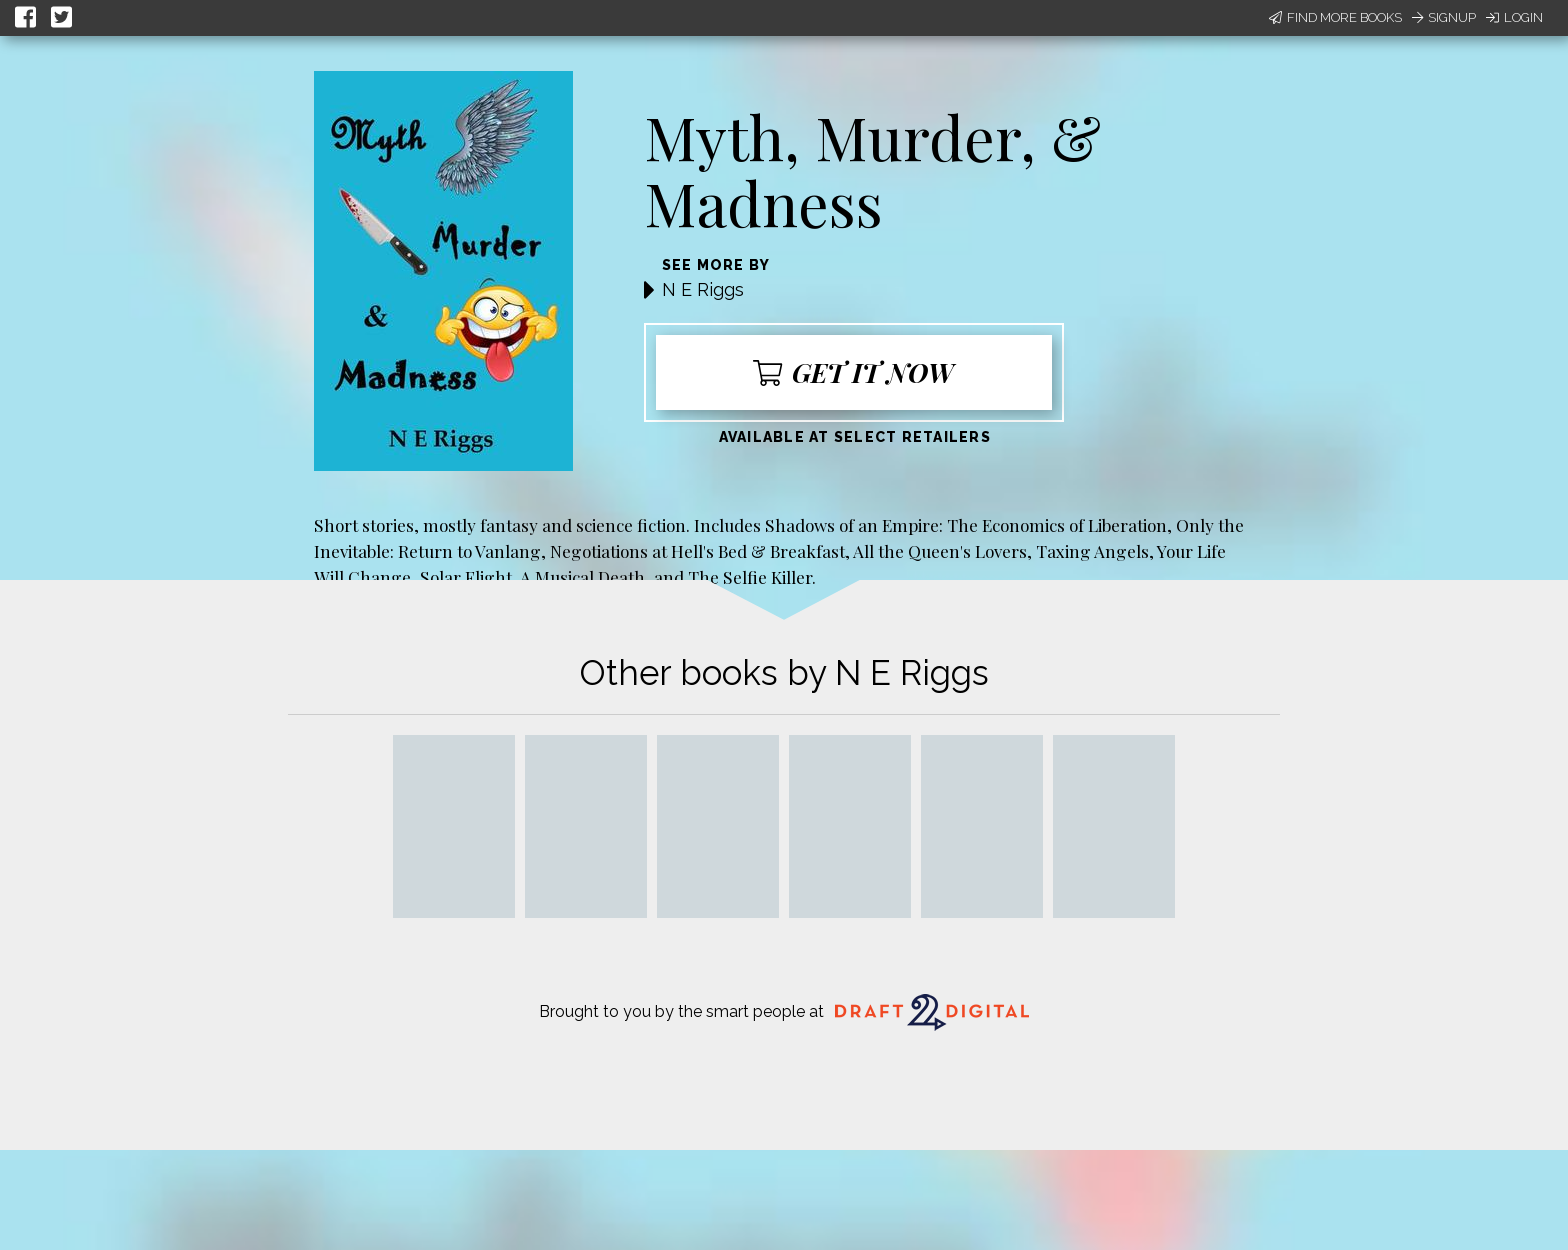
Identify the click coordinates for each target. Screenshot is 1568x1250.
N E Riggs (703, 289)
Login (1514, 17)
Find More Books (1335, 17)
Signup (1444, 17)
